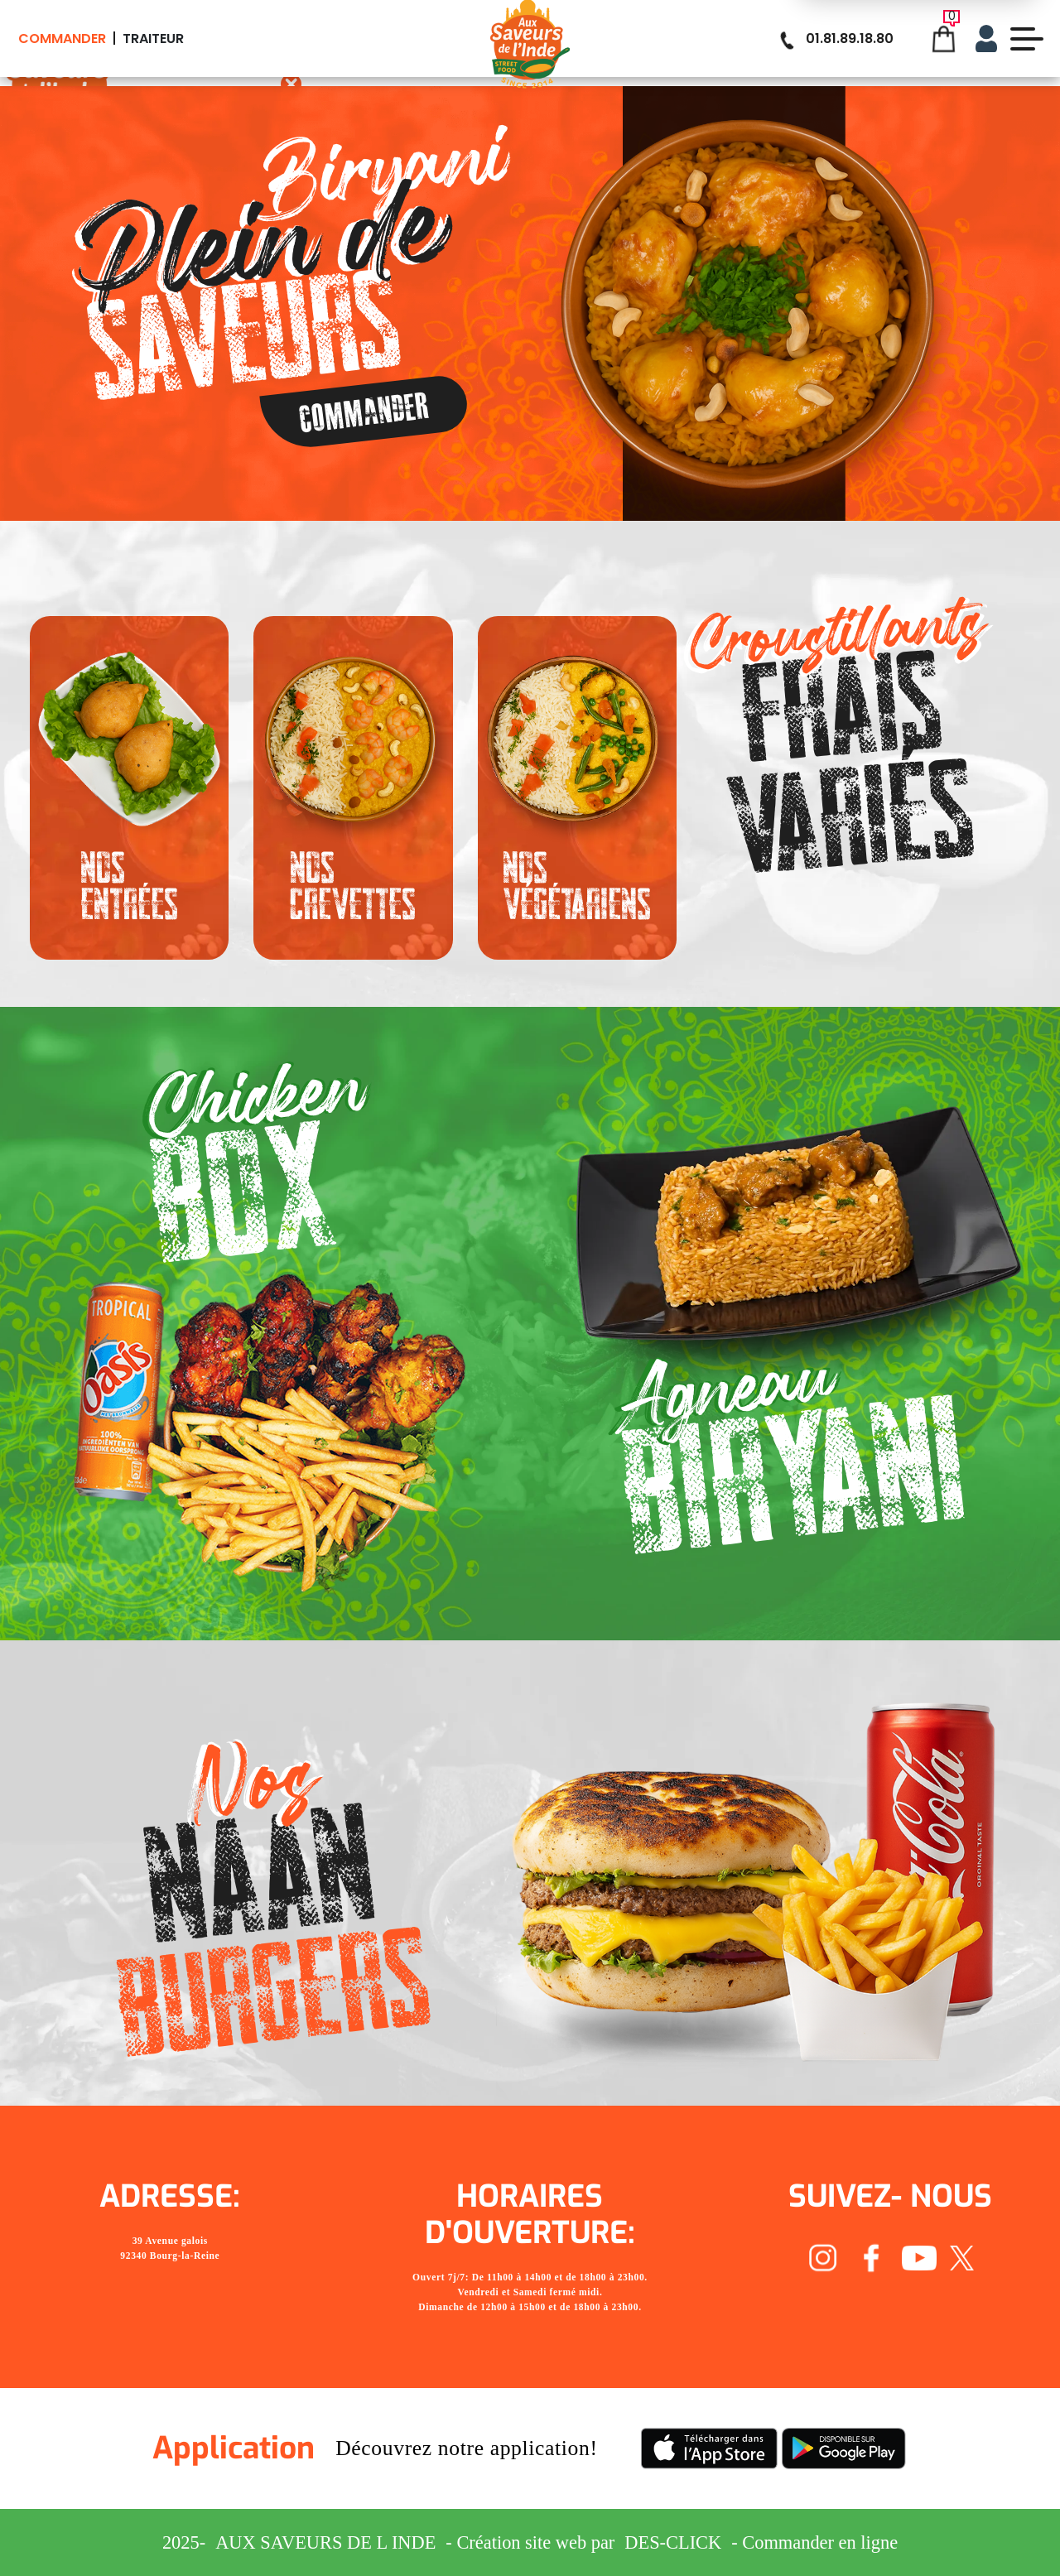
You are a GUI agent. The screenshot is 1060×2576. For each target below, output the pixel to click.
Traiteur (153, 38)
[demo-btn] (1026, 39)
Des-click (672, 2542)
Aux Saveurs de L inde (325, 2542)
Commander (62, 38)
